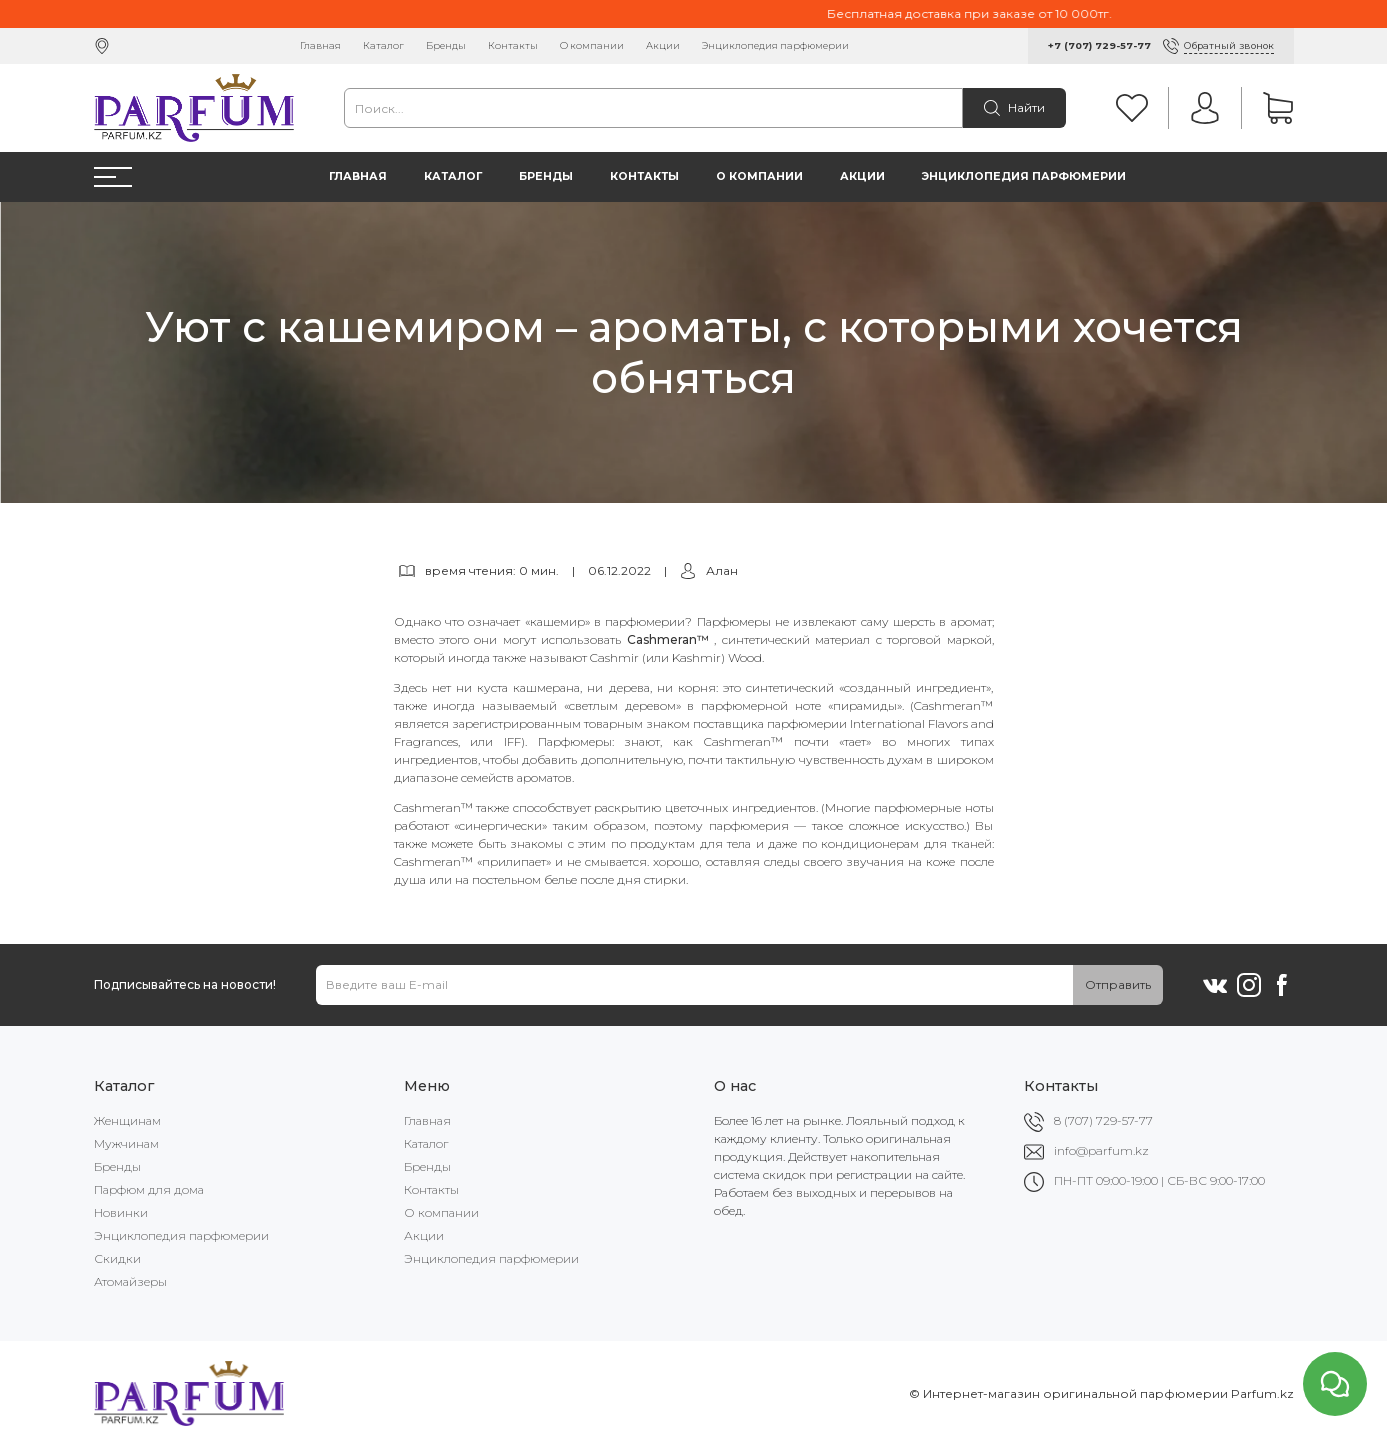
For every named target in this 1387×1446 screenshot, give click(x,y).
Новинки (121, 1212)
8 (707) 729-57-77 (1103, 1120)
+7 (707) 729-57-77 (1099, 45)
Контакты (513, 45)
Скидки (117, 1258)
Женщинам (127, 1120)
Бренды (446, 45)
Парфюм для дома (149, 1189)
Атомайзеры (130, 1281)
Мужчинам (126, 1143)
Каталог (383, 45)
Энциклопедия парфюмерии (775, 45)
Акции (663, 45)
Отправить (1118, 984)
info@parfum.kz (1101, 1150)
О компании (592, 45)
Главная (320, 45)
